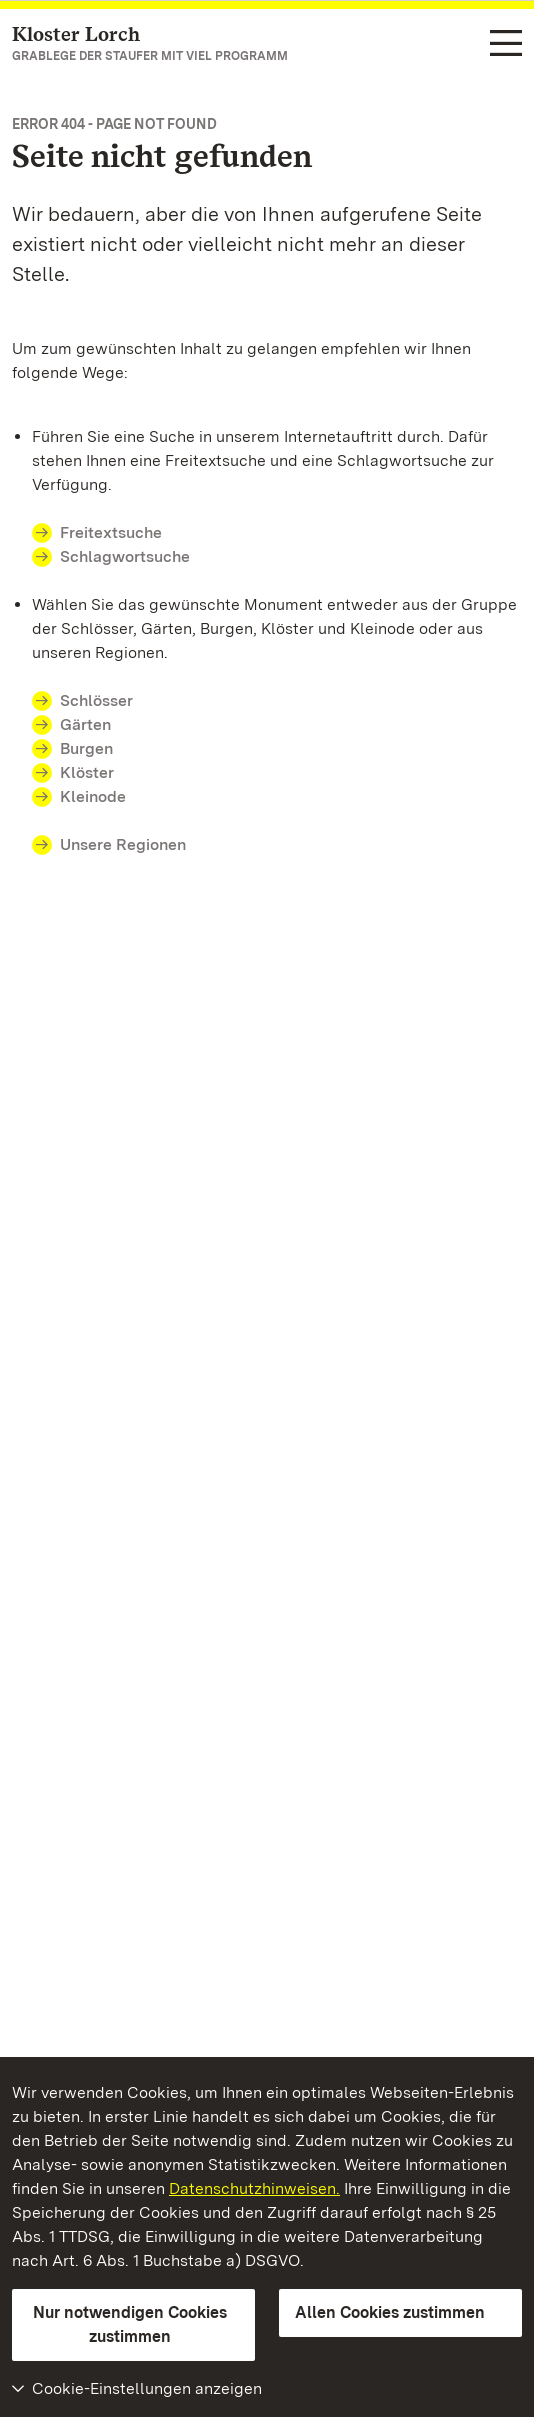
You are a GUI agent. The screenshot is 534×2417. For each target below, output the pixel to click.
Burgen (86, 748)
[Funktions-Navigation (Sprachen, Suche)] (506, 44)
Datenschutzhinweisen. (254, 2188)
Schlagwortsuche (125, 556)
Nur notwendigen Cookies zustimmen (130, 2324)
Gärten (85, 724)
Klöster (87, 772)
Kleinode (93, 796)
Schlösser (96, 700)
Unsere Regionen (123, 844)
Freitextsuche (111, 532)
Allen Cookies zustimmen (390, 2312)
